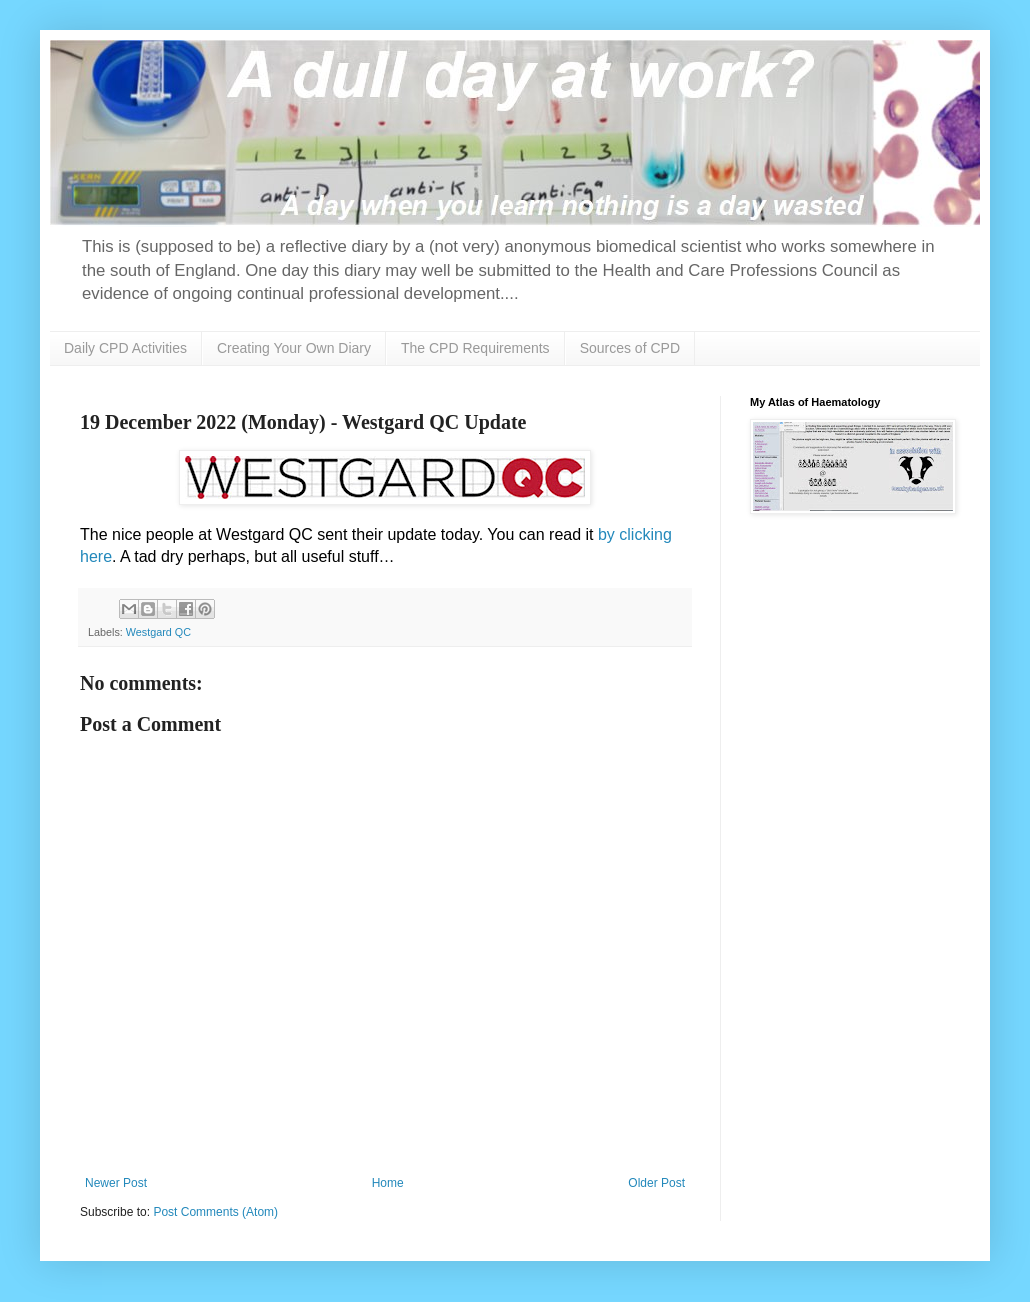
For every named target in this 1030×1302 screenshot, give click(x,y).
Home (388, 1183)
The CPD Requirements (475, 348)
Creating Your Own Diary (294, 348)
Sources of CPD (630, 348)
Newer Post (116, 1183)
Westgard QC (158, 632)
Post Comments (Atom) (215, 1212)
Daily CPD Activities (125, 348)
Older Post (656, 1183)
